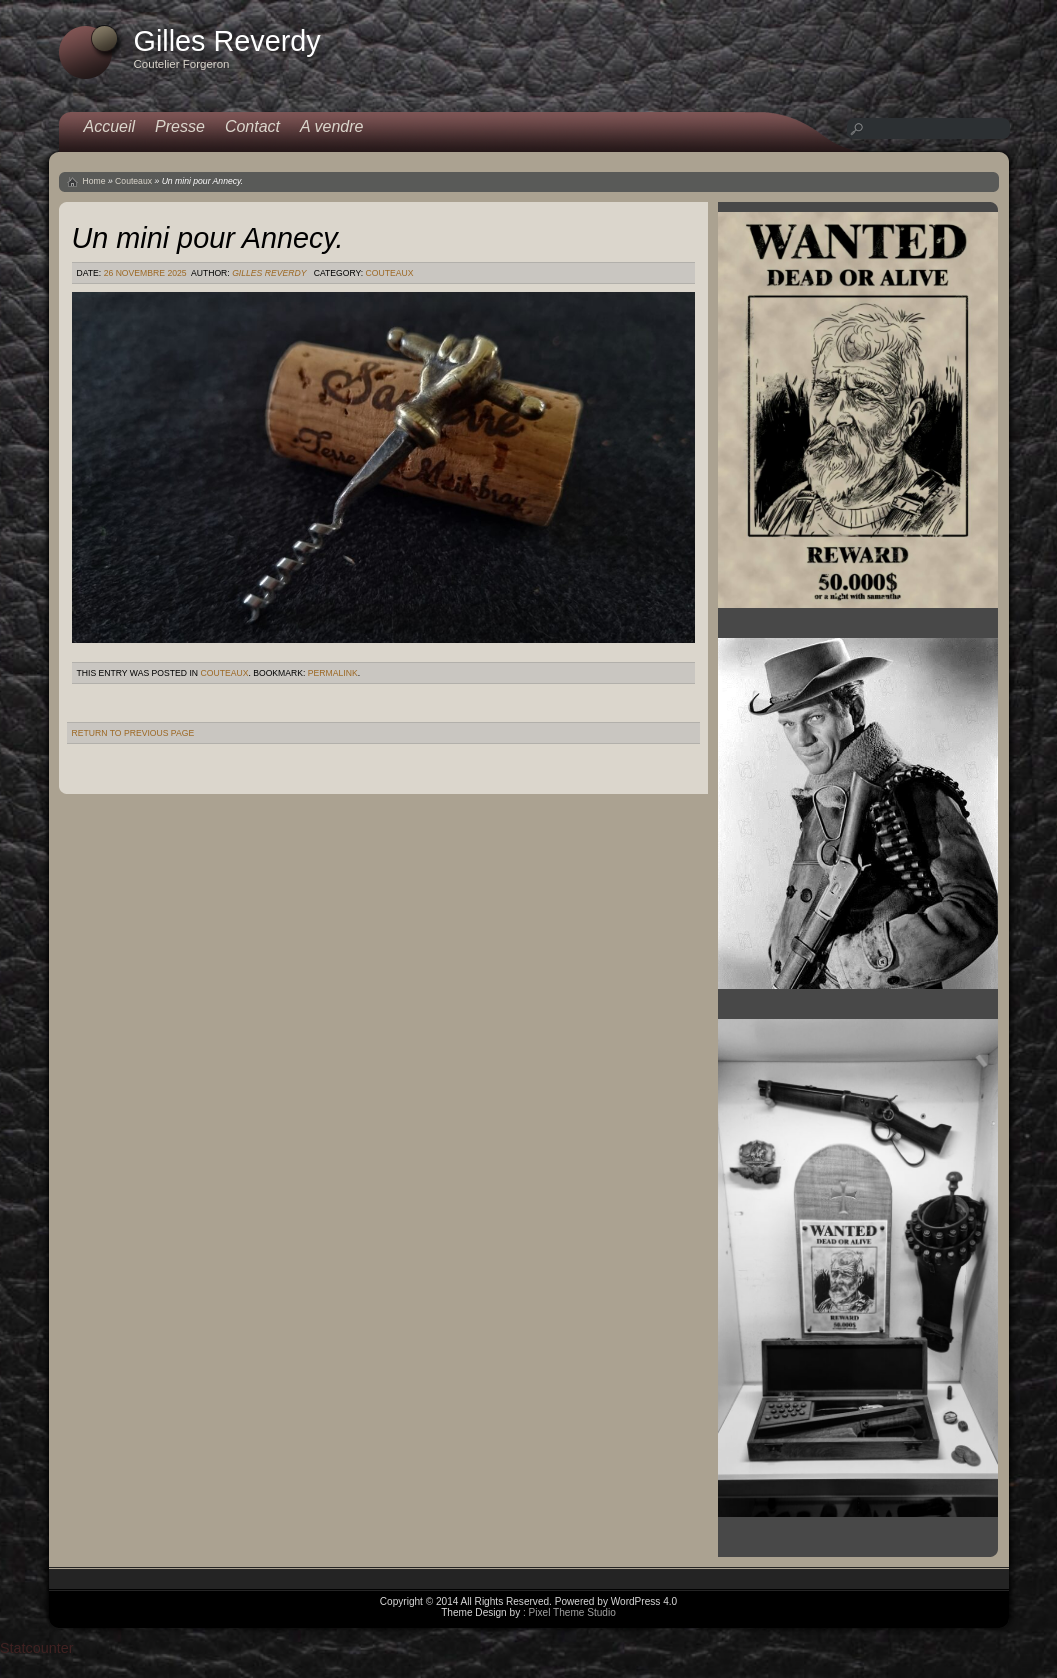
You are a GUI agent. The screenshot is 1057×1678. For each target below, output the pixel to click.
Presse (180, 126)
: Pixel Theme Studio (569, 1612)
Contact (252, 126)
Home (94, 181)
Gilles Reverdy (269, 273)
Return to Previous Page (133, 733)
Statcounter (37, 1648)
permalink (333, 673)
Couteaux (133, 181)
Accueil (110, 126)
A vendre (331, 126)
